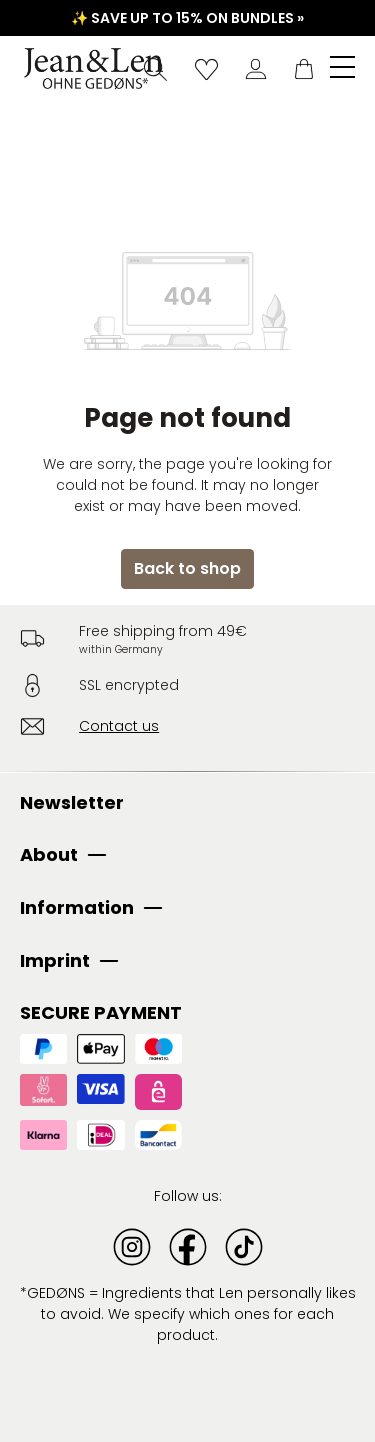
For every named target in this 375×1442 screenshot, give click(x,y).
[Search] (155, 69)
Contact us (119, 726)
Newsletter (72, 802)
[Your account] (256, 69)
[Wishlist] (206, 69)
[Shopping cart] (304, 69)
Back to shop (187, 568)
